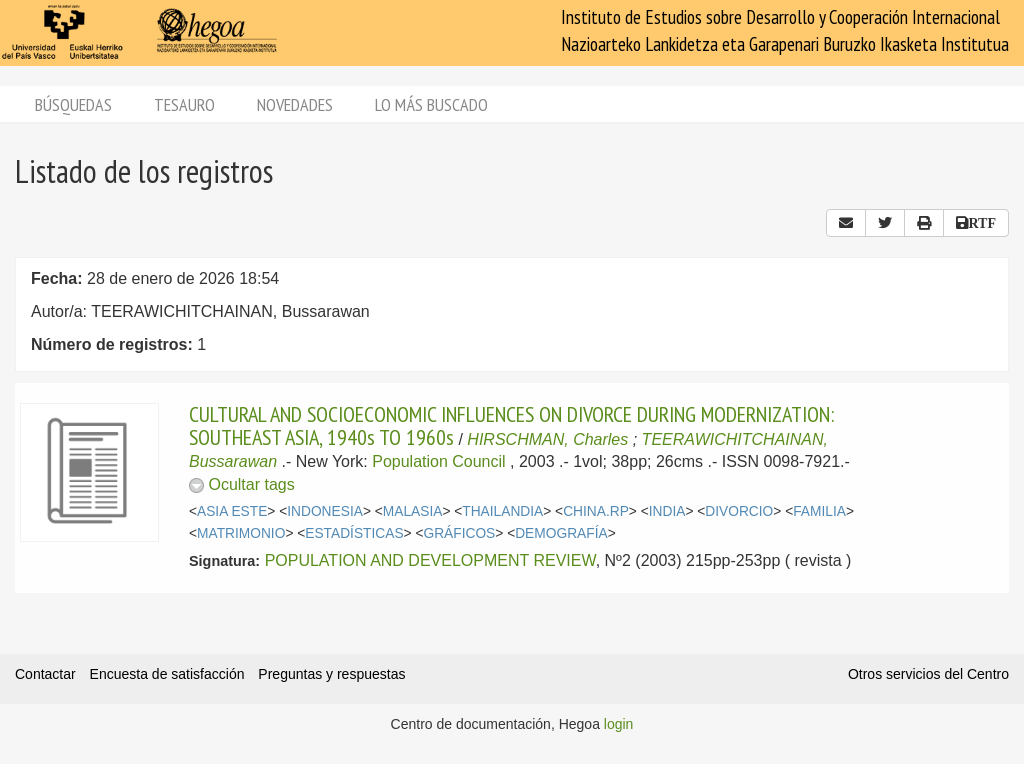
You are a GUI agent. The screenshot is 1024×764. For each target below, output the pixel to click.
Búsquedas (73, 104)
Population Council (438, 461)
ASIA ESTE (232, 511)
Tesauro (184, 104)
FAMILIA (819, 511)
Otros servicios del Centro (928, 674)
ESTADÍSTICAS (354, 533)
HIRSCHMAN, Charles (547, 439)
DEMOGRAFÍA (561, 533)
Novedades (295, 104)
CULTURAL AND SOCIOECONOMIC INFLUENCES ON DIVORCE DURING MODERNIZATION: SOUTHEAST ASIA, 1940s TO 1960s (511, 425)
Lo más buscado (431, 104)
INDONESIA (325, 511)
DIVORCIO (739, 511)
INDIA (667, 511)
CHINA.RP (596, 511)
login (619, 724)
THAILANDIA (502, 511)
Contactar (45, 674)
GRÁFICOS (459, 533)
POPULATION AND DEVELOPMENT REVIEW (430, 560)
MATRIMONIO (241, 533)
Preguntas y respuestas (331, 674)
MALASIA (413, 511)
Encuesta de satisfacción (167, 674)
